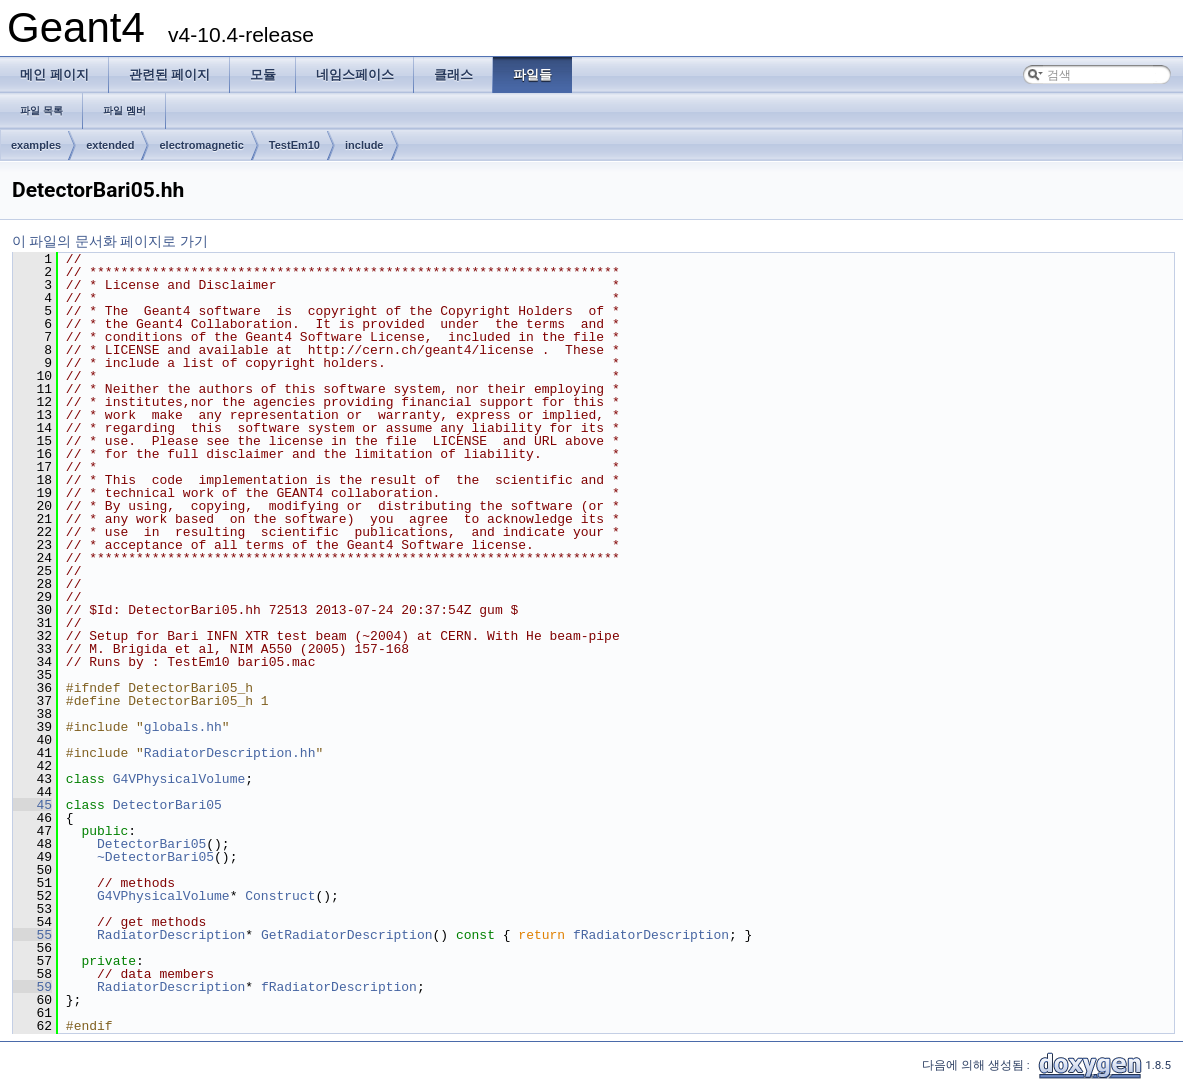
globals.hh (183, 727)
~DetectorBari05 (155, 857)
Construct (280, 896)
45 (32, 805)
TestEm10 (294, 145)
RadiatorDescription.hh (230, 753)
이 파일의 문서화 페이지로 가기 (110, 241)
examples (36, 145)
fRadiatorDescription (651, 935)
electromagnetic (201, 145)
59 (32, 987)
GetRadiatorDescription (347, 935)
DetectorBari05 (167, 805)
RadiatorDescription (171, 935)
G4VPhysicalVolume (179, 779)
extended (110, 145)
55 (32, 935)
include (364, 145)
